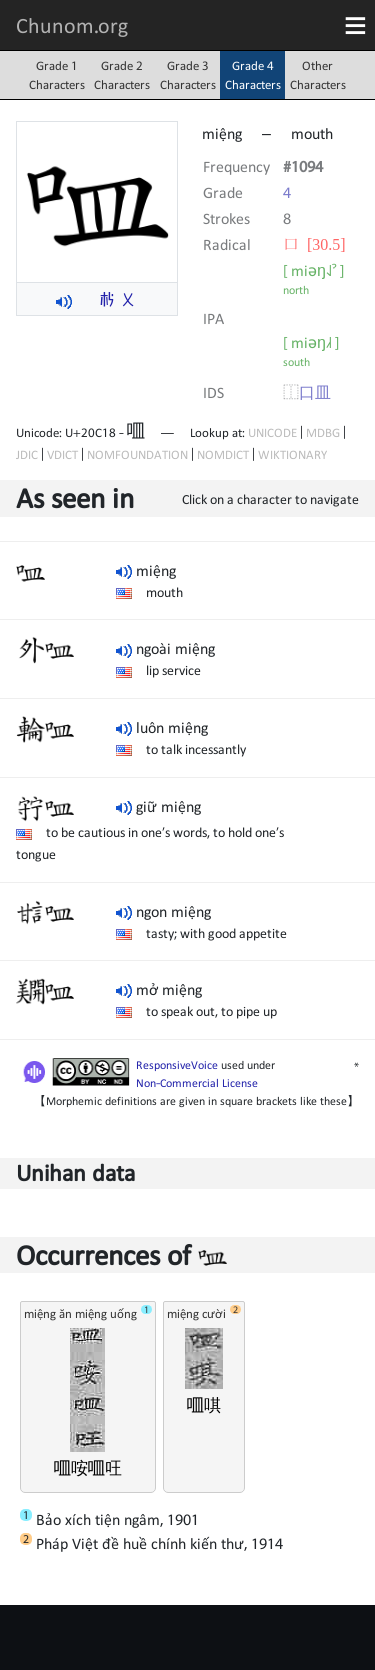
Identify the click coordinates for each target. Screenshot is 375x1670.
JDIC (27, 454)
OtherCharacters (318, 75)
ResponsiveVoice (177, 1065)
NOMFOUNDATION (137, 454)
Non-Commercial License (197, 1083)
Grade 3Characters (188, 75)
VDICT (62, 454)
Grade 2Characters (122, 75)
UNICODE (272, 432)
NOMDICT (223, 454)
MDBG (323, 432)
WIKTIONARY (292, 454)
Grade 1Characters (57, 75)
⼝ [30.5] (314, 244)
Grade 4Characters (253, 75)
